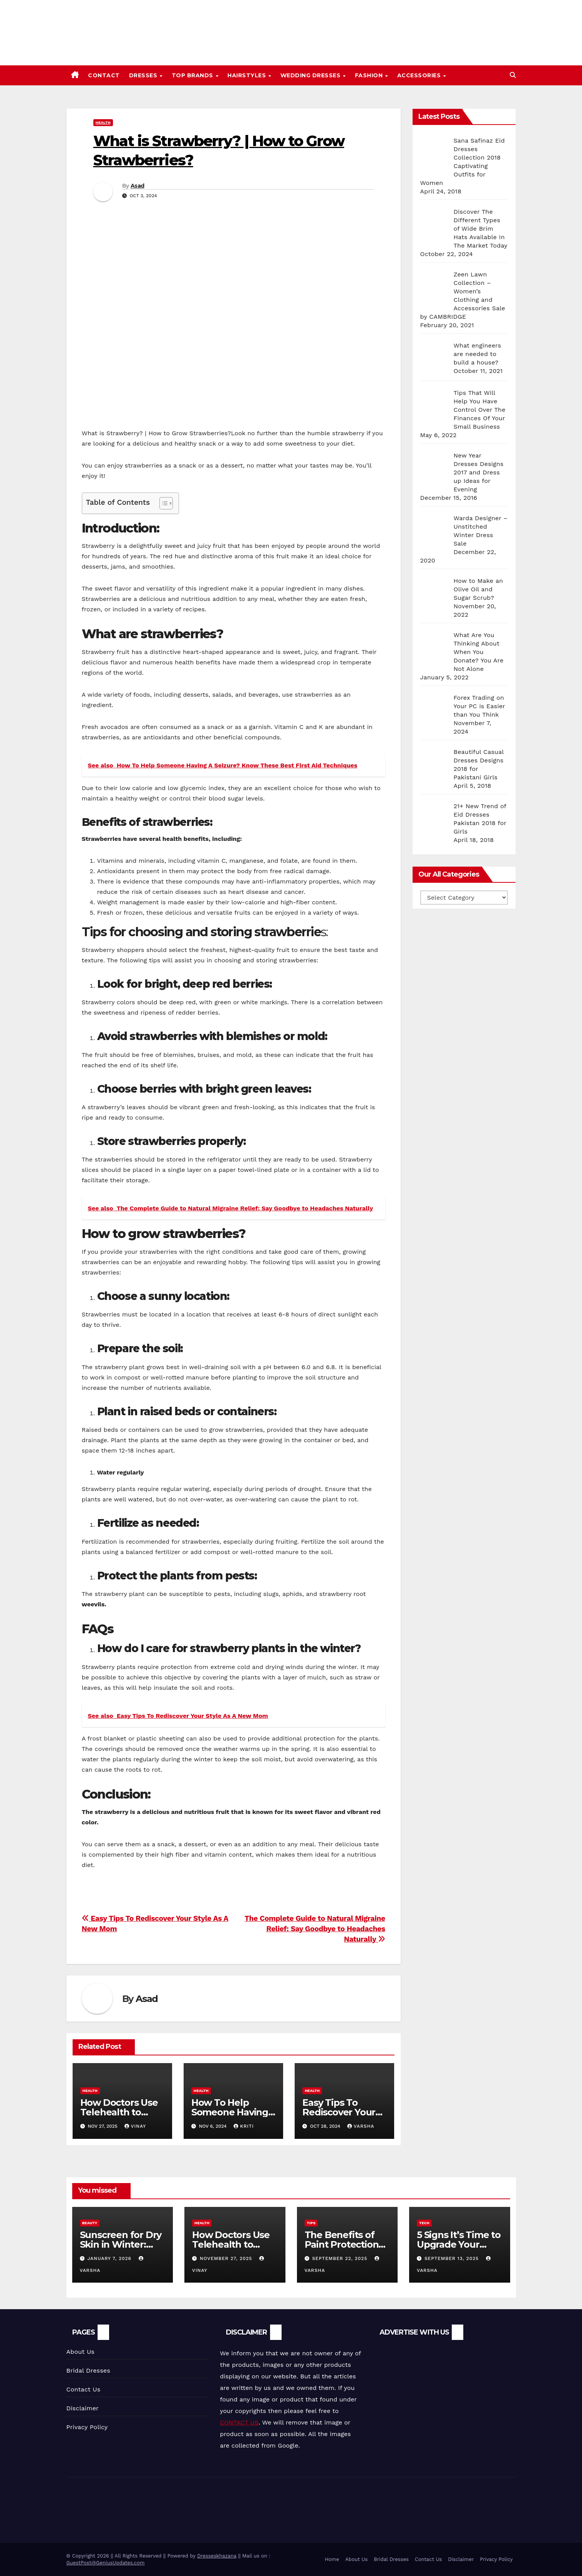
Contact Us (83, 2389)
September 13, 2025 (452, 2258)
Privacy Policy (87, 2427)
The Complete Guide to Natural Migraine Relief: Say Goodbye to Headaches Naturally (315, 1929)
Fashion (370, 75)
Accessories (420, 75)
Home (332, 2559)
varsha (361, 2126)
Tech (424, 2223)
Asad (137, 185)
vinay (135, 2126)
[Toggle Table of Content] (162, 503)
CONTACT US (239, 2422)
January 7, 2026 (110, 2258)
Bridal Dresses (88, 2370)
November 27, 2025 (227, 2258)
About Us (80, 2351)
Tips (311, 2223)
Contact (104, 75)
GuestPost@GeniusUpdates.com (105, 2563)
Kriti (244, 2126)
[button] (513, 75)
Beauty (90, 2223)
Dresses (144, 75)
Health (103, 122)
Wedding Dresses (311, 75)
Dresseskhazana (216, 2556)
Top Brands (193, 75)
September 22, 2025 (340, 2258)
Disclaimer (82, 2408)
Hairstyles (247, 75)
